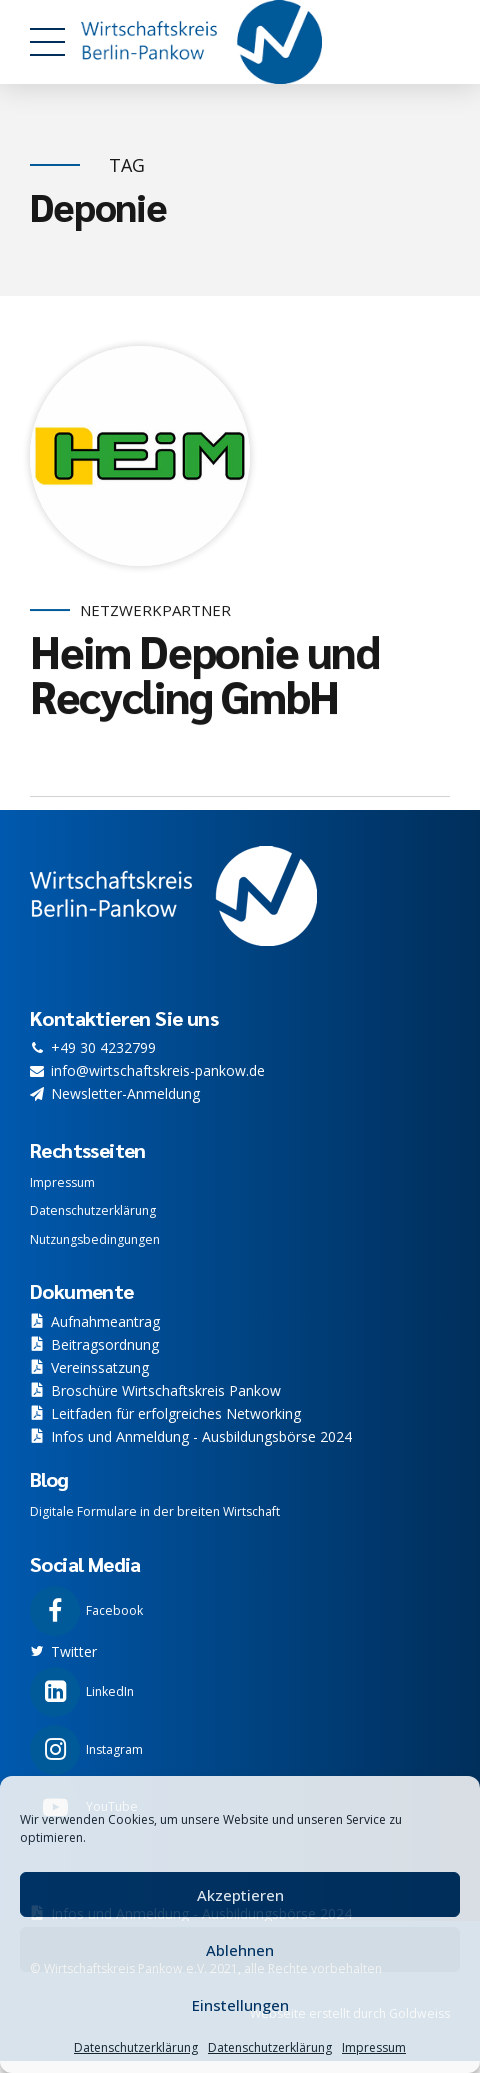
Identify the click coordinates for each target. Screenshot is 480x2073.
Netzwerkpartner (155, 610)
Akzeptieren (240, 1895)
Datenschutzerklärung (136, 2047)
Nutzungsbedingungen (95, 1239)
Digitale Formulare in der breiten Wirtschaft (155, 1511)
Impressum (374, 2047)
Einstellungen (240, 2005)
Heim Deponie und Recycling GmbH (204, 673)
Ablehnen (240, 1950)
